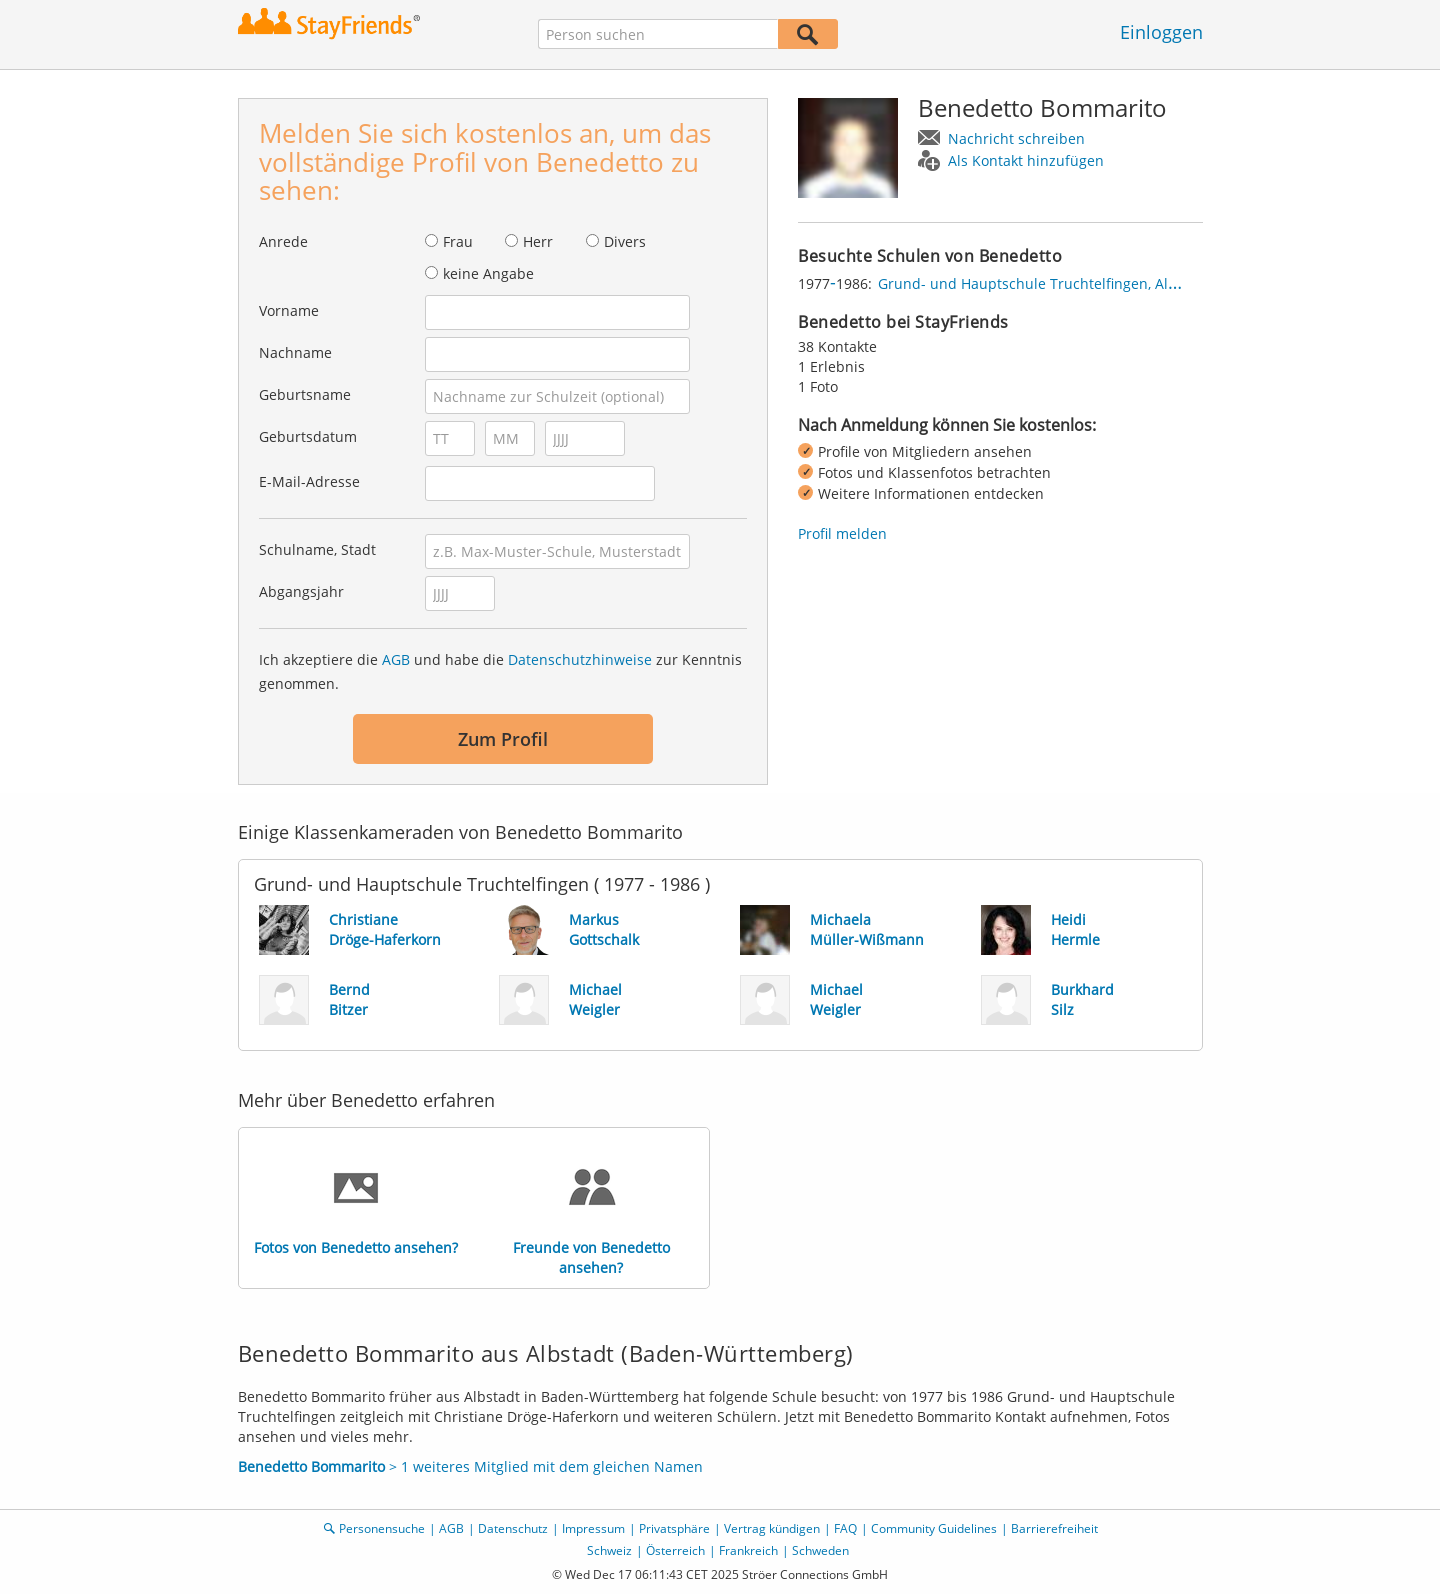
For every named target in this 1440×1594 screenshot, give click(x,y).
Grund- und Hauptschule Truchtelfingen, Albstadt (1044, 283)
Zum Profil (503, 739)
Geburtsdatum (308, 436)
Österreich (675, 1550)
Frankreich (748, 1550)
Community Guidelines (934, 1528)
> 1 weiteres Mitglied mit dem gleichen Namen (470, 1466)
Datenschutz (513, 1528)
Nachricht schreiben (1016, 138)
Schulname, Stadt (317, 549)
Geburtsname (305, 394)
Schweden (820, 1550)
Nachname (295, 352)
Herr (538, 241)
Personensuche (382, 1528)
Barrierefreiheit (1054, 1528)
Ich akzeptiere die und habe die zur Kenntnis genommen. (500, 671)
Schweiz (609, 1550)
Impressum (593, 1528)
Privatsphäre (674, 1528)
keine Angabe (488, 273)
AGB (396, 659)
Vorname (289, 310)
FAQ (845, 1528)
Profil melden (842, 533)
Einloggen (1161, 32)
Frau (458, 241)
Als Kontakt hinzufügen (1026, 160)
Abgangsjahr (301, 591)
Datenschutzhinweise (580, 659)
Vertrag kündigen (772, 1528)
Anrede (283, 241)
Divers (625, 241)
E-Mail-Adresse (309, 481)
